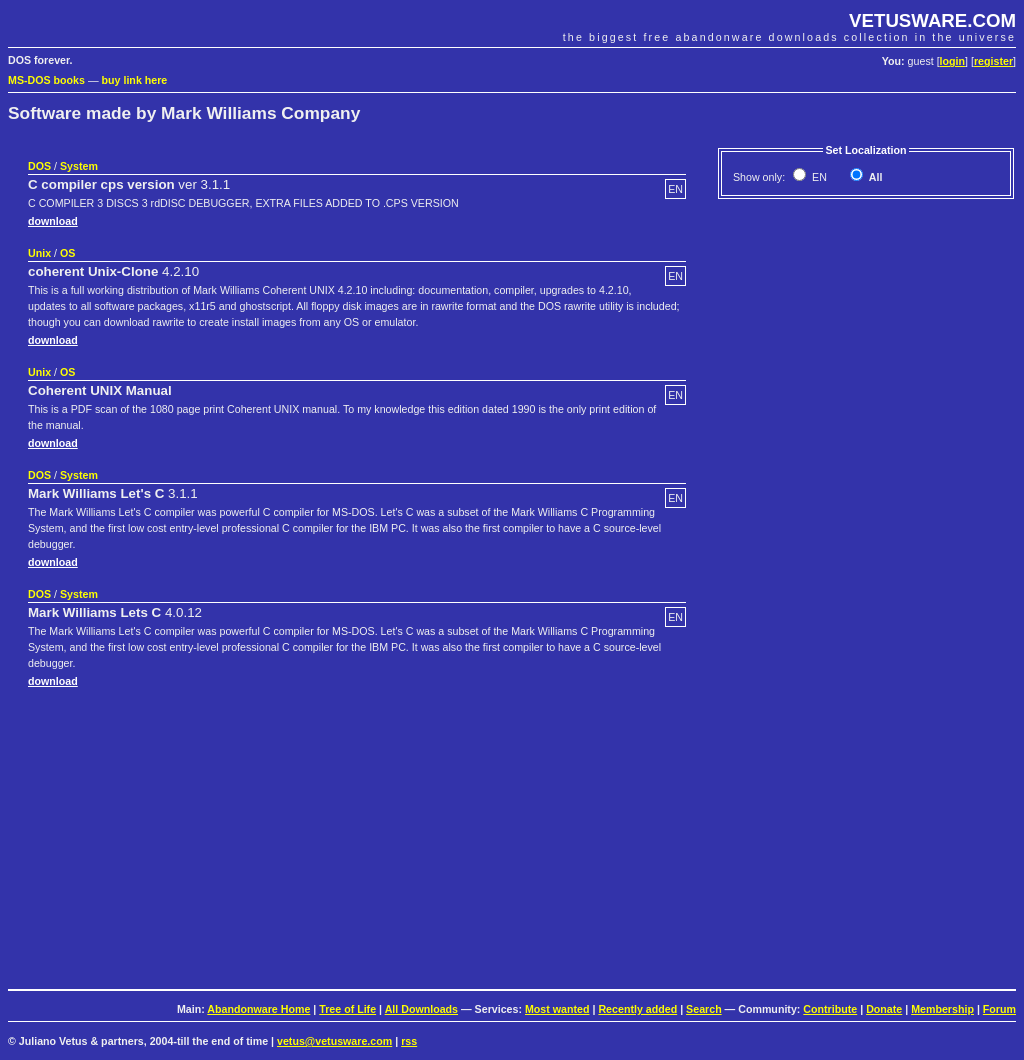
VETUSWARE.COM (932, 20)
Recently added (637, 1009)
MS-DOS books (46, 80)
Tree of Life (347, 1009)
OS (67, 253)
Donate (884, 1009)
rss (409, 1041)
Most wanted (557, 1009)
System (79, 166)
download (53, 221)
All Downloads (421, 1009)
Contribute (830, 1009)
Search (704, 1009)
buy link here (135, 80)
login (952, 61)
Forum (999, 1009)
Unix (39, 253)
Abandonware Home (258, 1009)
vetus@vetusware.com (334, 1041)
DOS (39, 166)
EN (818, 177)
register (993, 61)
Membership (942, 1009)
